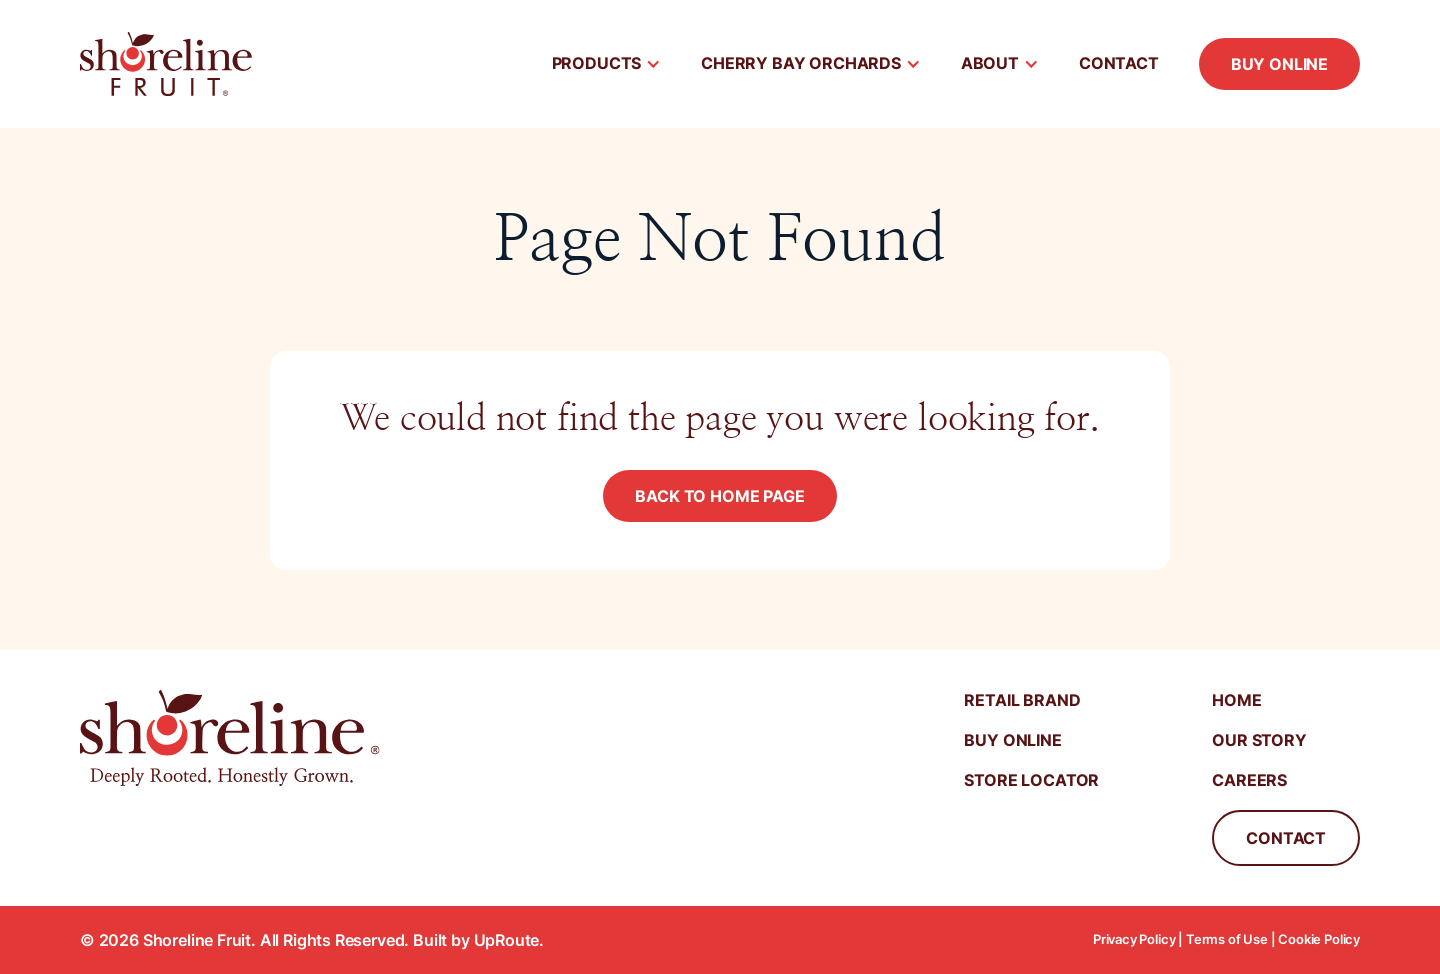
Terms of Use (1227, 939)
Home (1236, 700)
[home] (166, 64)
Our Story (1259, 740)
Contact (1119, 63)
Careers (1249, 780)
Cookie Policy (1319, 939)
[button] (607, 64)
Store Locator (1031, 780)
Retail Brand (1022, 700)
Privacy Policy (1134, 939)
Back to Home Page (719, 496)
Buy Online (1279, 64)
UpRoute (507, 940)
